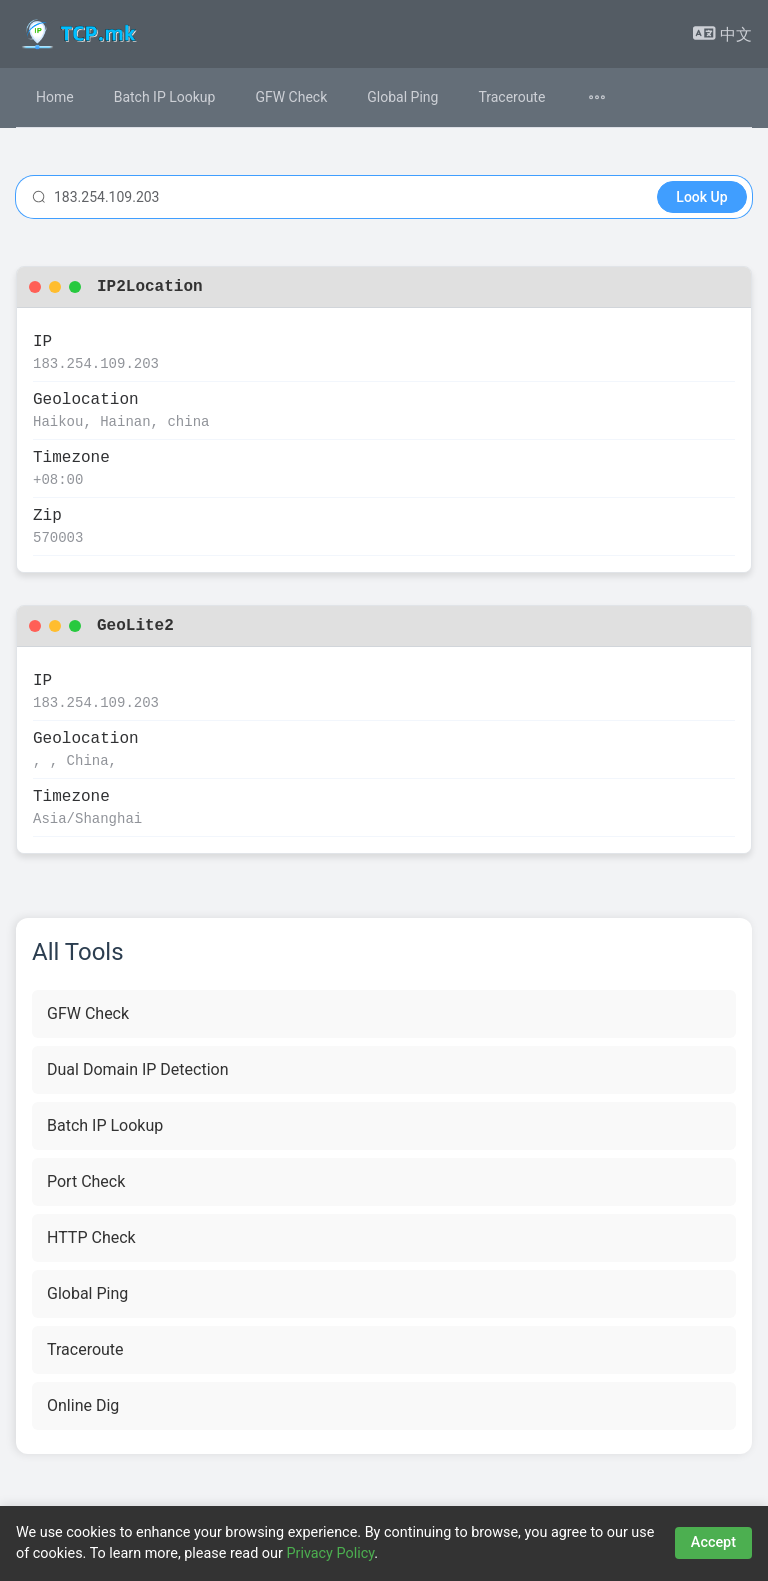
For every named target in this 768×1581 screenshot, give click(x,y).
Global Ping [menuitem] (402, 97)
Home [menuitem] (55, 97)
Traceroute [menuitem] (511, 97)
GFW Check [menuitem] (291, 97)
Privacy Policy (330, 1553)
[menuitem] (609, 97)
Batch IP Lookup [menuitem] (165, 97)
